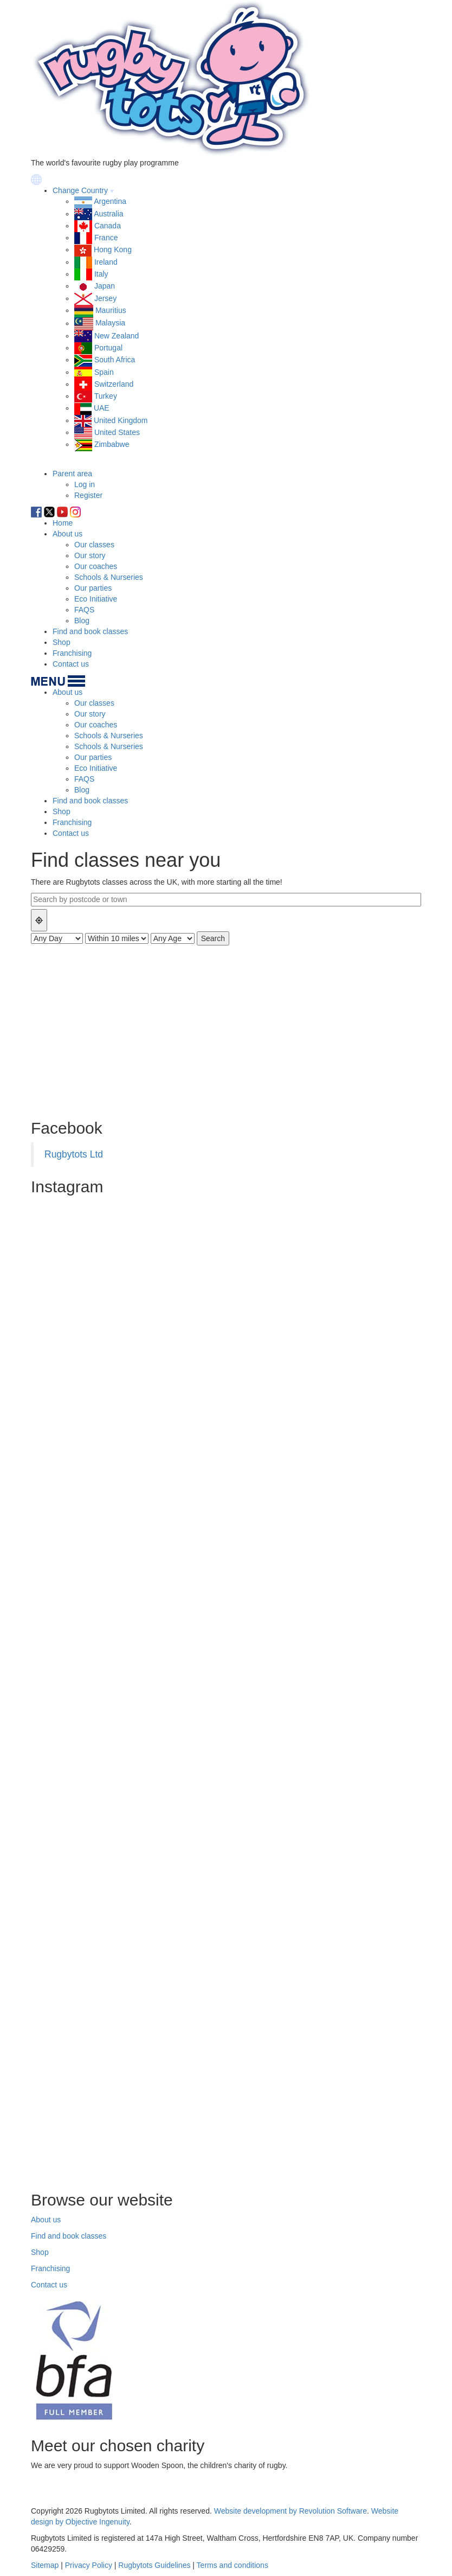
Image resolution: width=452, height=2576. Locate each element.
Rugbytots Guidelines (154, 2565)
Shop (61, 642)
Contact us (71, 664)
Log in (84, 484)
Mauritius (110, 310)
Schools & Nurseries (108, 577)
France (106, 237)
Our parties (93, 588)
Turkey (105, 396)
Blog (81, 620)
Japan (104, 286)
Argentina (110, 201)
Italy (101, 274)
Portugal (108, 347)
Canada (107, 225)
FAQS (84, 609)
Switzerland (113, 384)
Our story (90, 555)
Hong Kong (113, 249)
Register (88, 495)
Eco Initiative (95, 599)
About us (67, 533)
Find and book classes (90, 631)
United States (117, 432)
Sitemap (45, 2565)
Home (63, 523)
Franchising (72, 653)
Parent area (72, 473)
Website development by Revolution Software (290, 2511)
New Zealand (116, 335)
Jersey (105, 298)
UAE (101, 408)
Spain (104, 372)
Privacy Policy (88, 2565)
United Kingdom (121, 420)
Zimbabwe (112, 444)
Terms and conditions (232, 2565)
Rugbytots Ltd (73, 1154)
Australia (108, 213)
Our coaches (95, 566)
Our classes (94, 544)
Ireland (106, 262)
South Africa (114, 359)
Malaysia (110, 323)
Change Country (80, 190)
